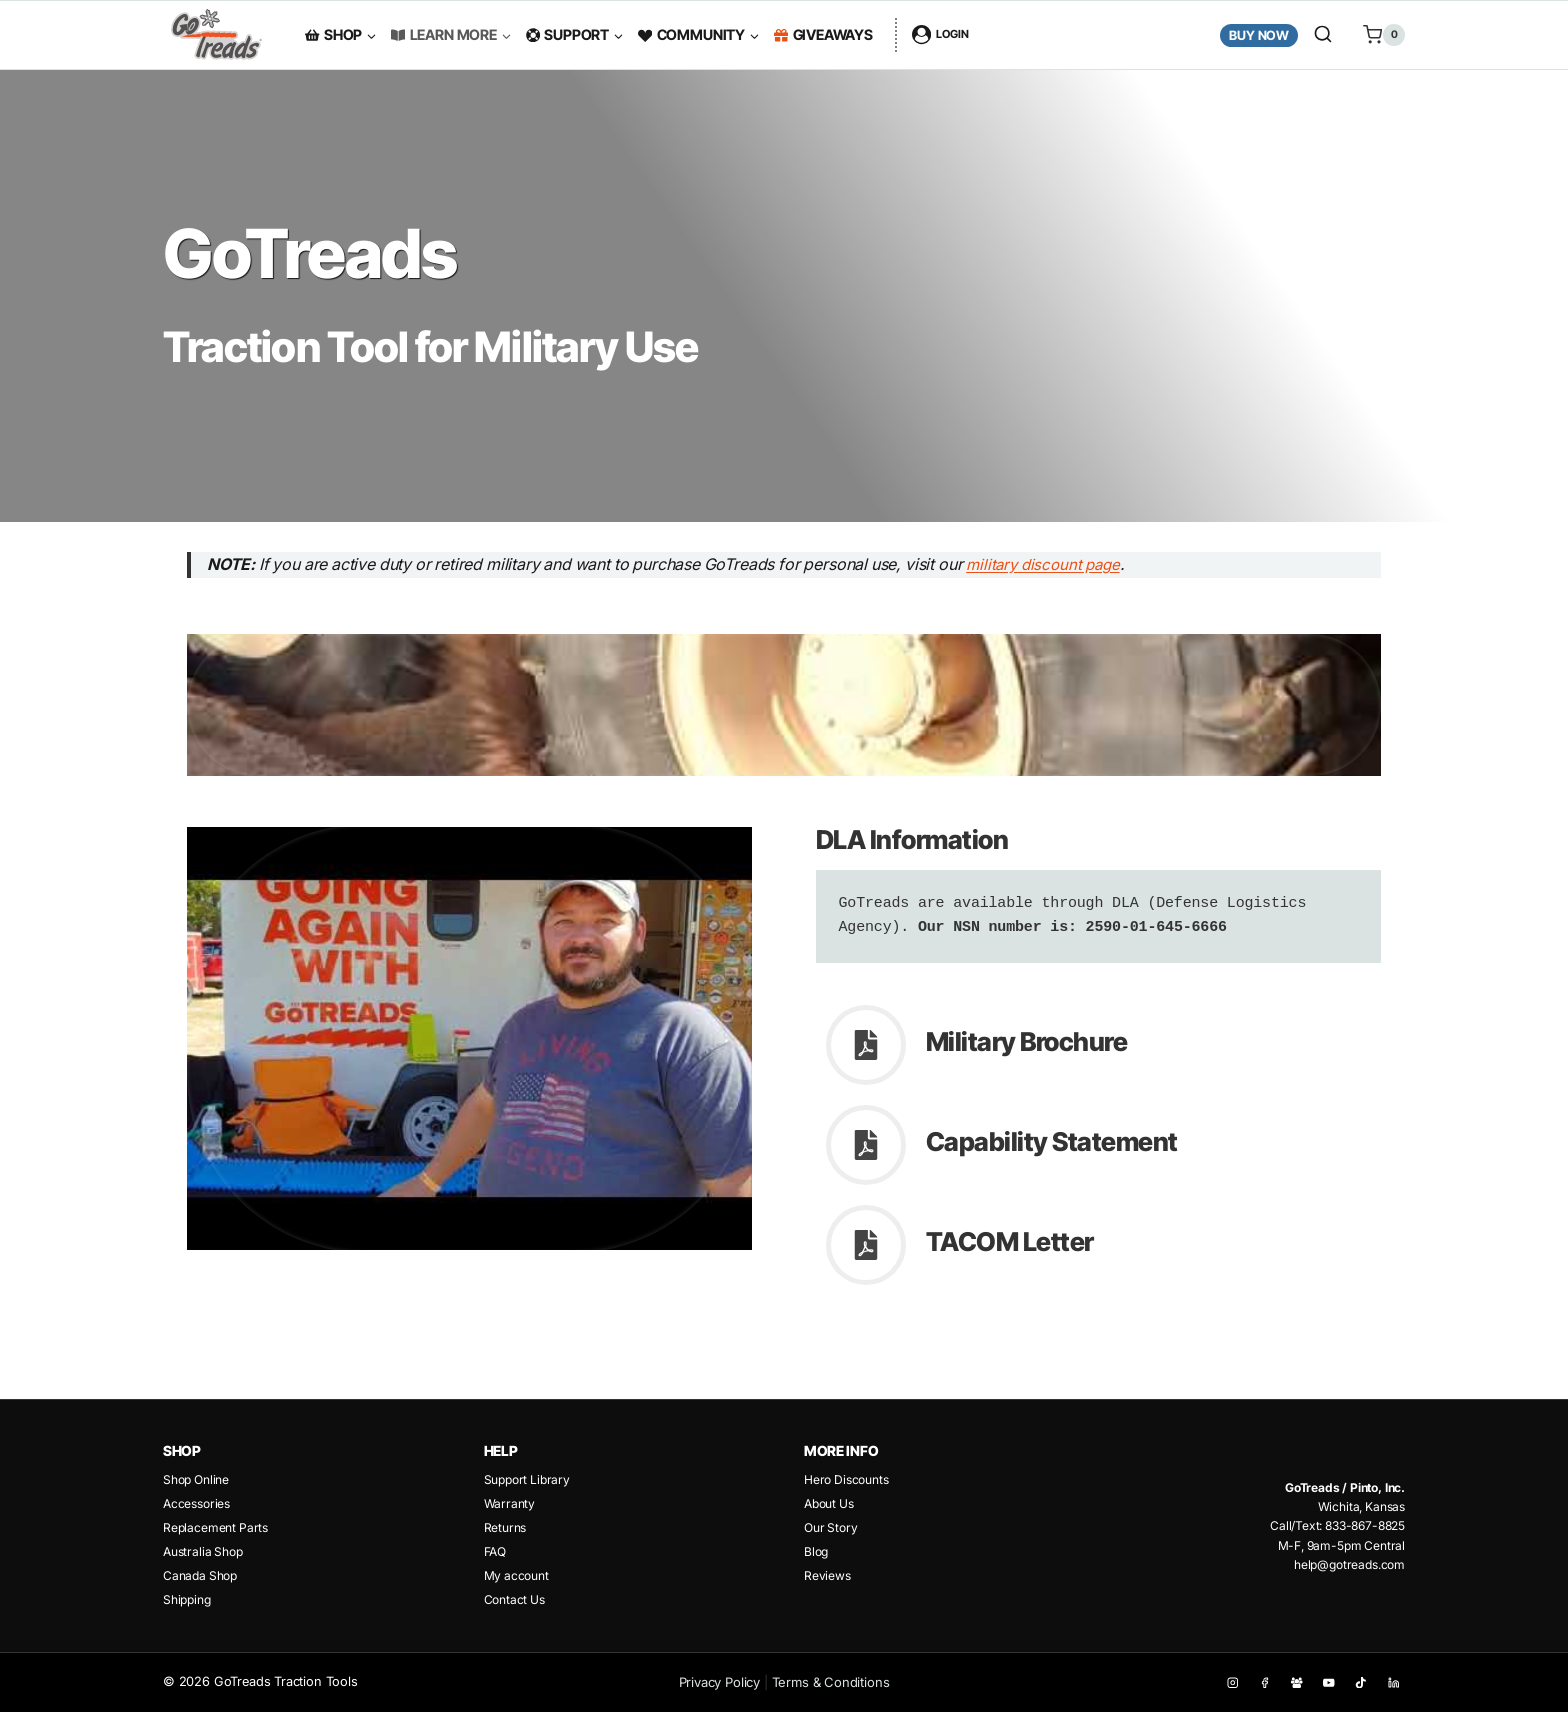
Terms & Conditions (831, 1682)
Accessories (196, 1503)
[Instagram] (1232, 1682)
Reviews (827, 1575)
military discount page (1066, 564)
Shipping (187, 1599)
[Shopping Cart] (1376, 35)
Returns (505, 1527)
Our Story (830, 1527)
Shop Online (196, 1479)
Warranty (510, 1503)
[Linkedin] (1393, 1682)
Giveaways (823, 35)
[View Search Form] (1323, 35)
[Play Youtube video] (784, 705)
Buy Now (1259, 35)
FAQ (495, 1551)
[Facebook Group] (1296, 1682)
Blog (816, 1551)
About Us (829, 1503)
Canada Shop (200, 1575)
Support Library (527, 1479)
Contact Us (514, 1599)
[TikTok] (1361, 1682)
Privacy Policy (720, 1682)
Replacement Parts (215, 1527)
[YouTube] (1329, 1682)
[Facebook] (1264, 1682)
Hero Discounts (846, 1479)
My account (516, 1575)
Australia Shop (203, 1551)
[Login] (940, 35)
